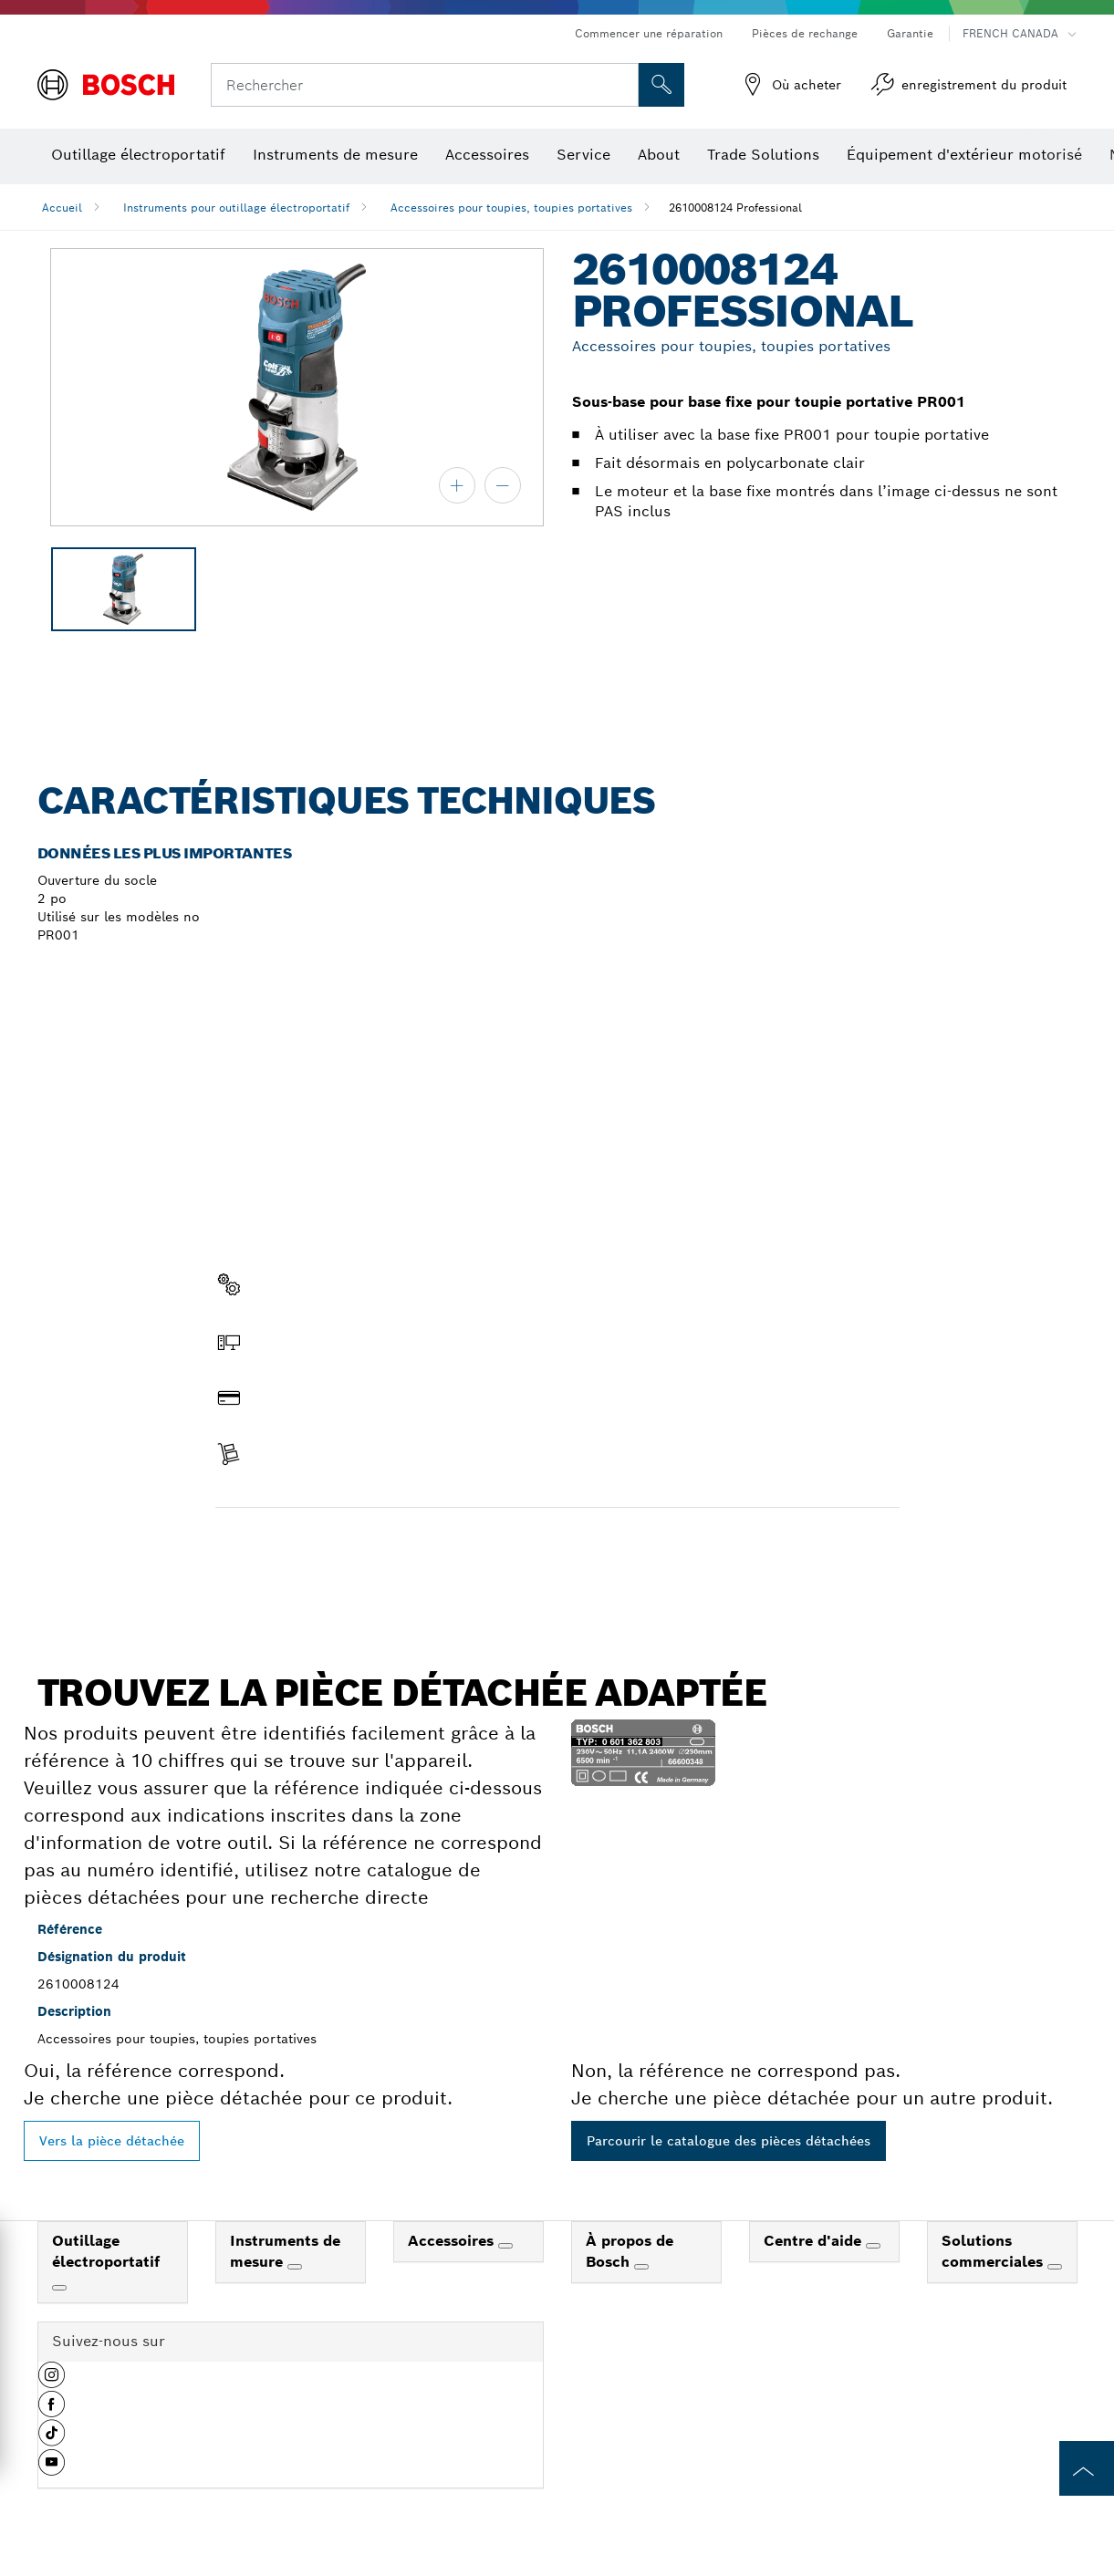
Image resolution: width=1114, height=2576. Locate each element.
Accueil (62, 207)
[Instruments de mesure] (294, 2267)
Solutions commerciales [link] (994, 2251)
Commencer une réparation (649, 33)
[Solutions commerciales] (1054, 2267)
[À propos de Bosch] (641, 2267)
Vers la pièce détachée (111, 2141)
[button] (51, 2381)
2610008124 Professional (735, 207)
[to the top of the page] (1086, 2468)
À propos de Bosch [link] (629, 2251)
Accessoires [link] (453, 2240)
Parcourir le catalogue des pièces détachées (728, 2141)
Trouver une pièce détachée (319, 1546)
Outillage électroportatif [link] (106, 2251)
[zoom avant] (457, 485)
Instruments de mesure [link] (285, 2251)
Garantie (910, 33)
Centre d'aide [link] (815, 2240)
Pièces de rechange (805, 33)
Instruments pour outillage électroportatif (236, 207)
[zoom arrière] (502, 485)
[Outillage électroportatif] (59, 2287)
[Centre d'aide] (873, 2246)
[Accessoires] (505, 2246)
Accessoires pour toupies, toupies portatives (511, 207)
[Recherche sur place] (661, 85)
